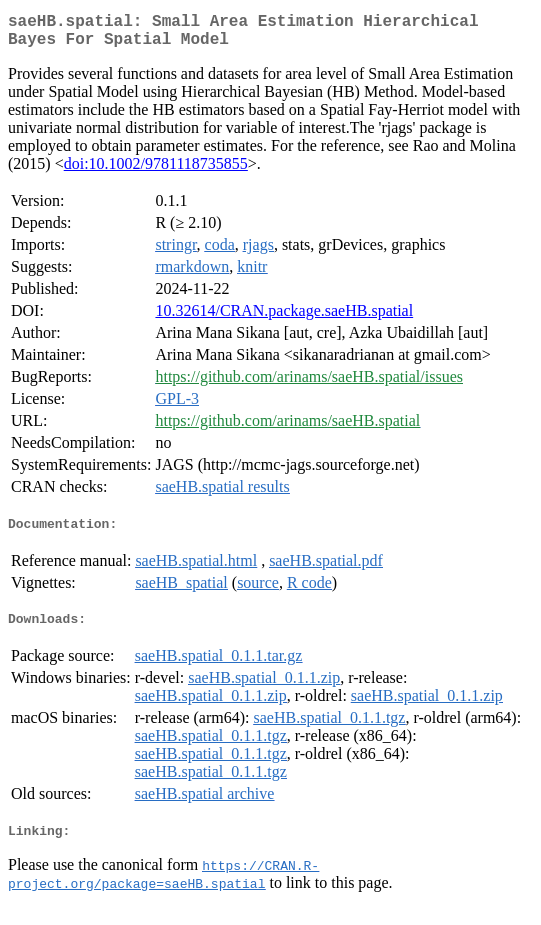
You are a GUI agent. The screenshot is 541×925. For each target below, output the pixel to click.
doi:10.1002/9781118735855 (156, 171)
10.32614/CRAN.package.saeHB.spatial (284, 318)
